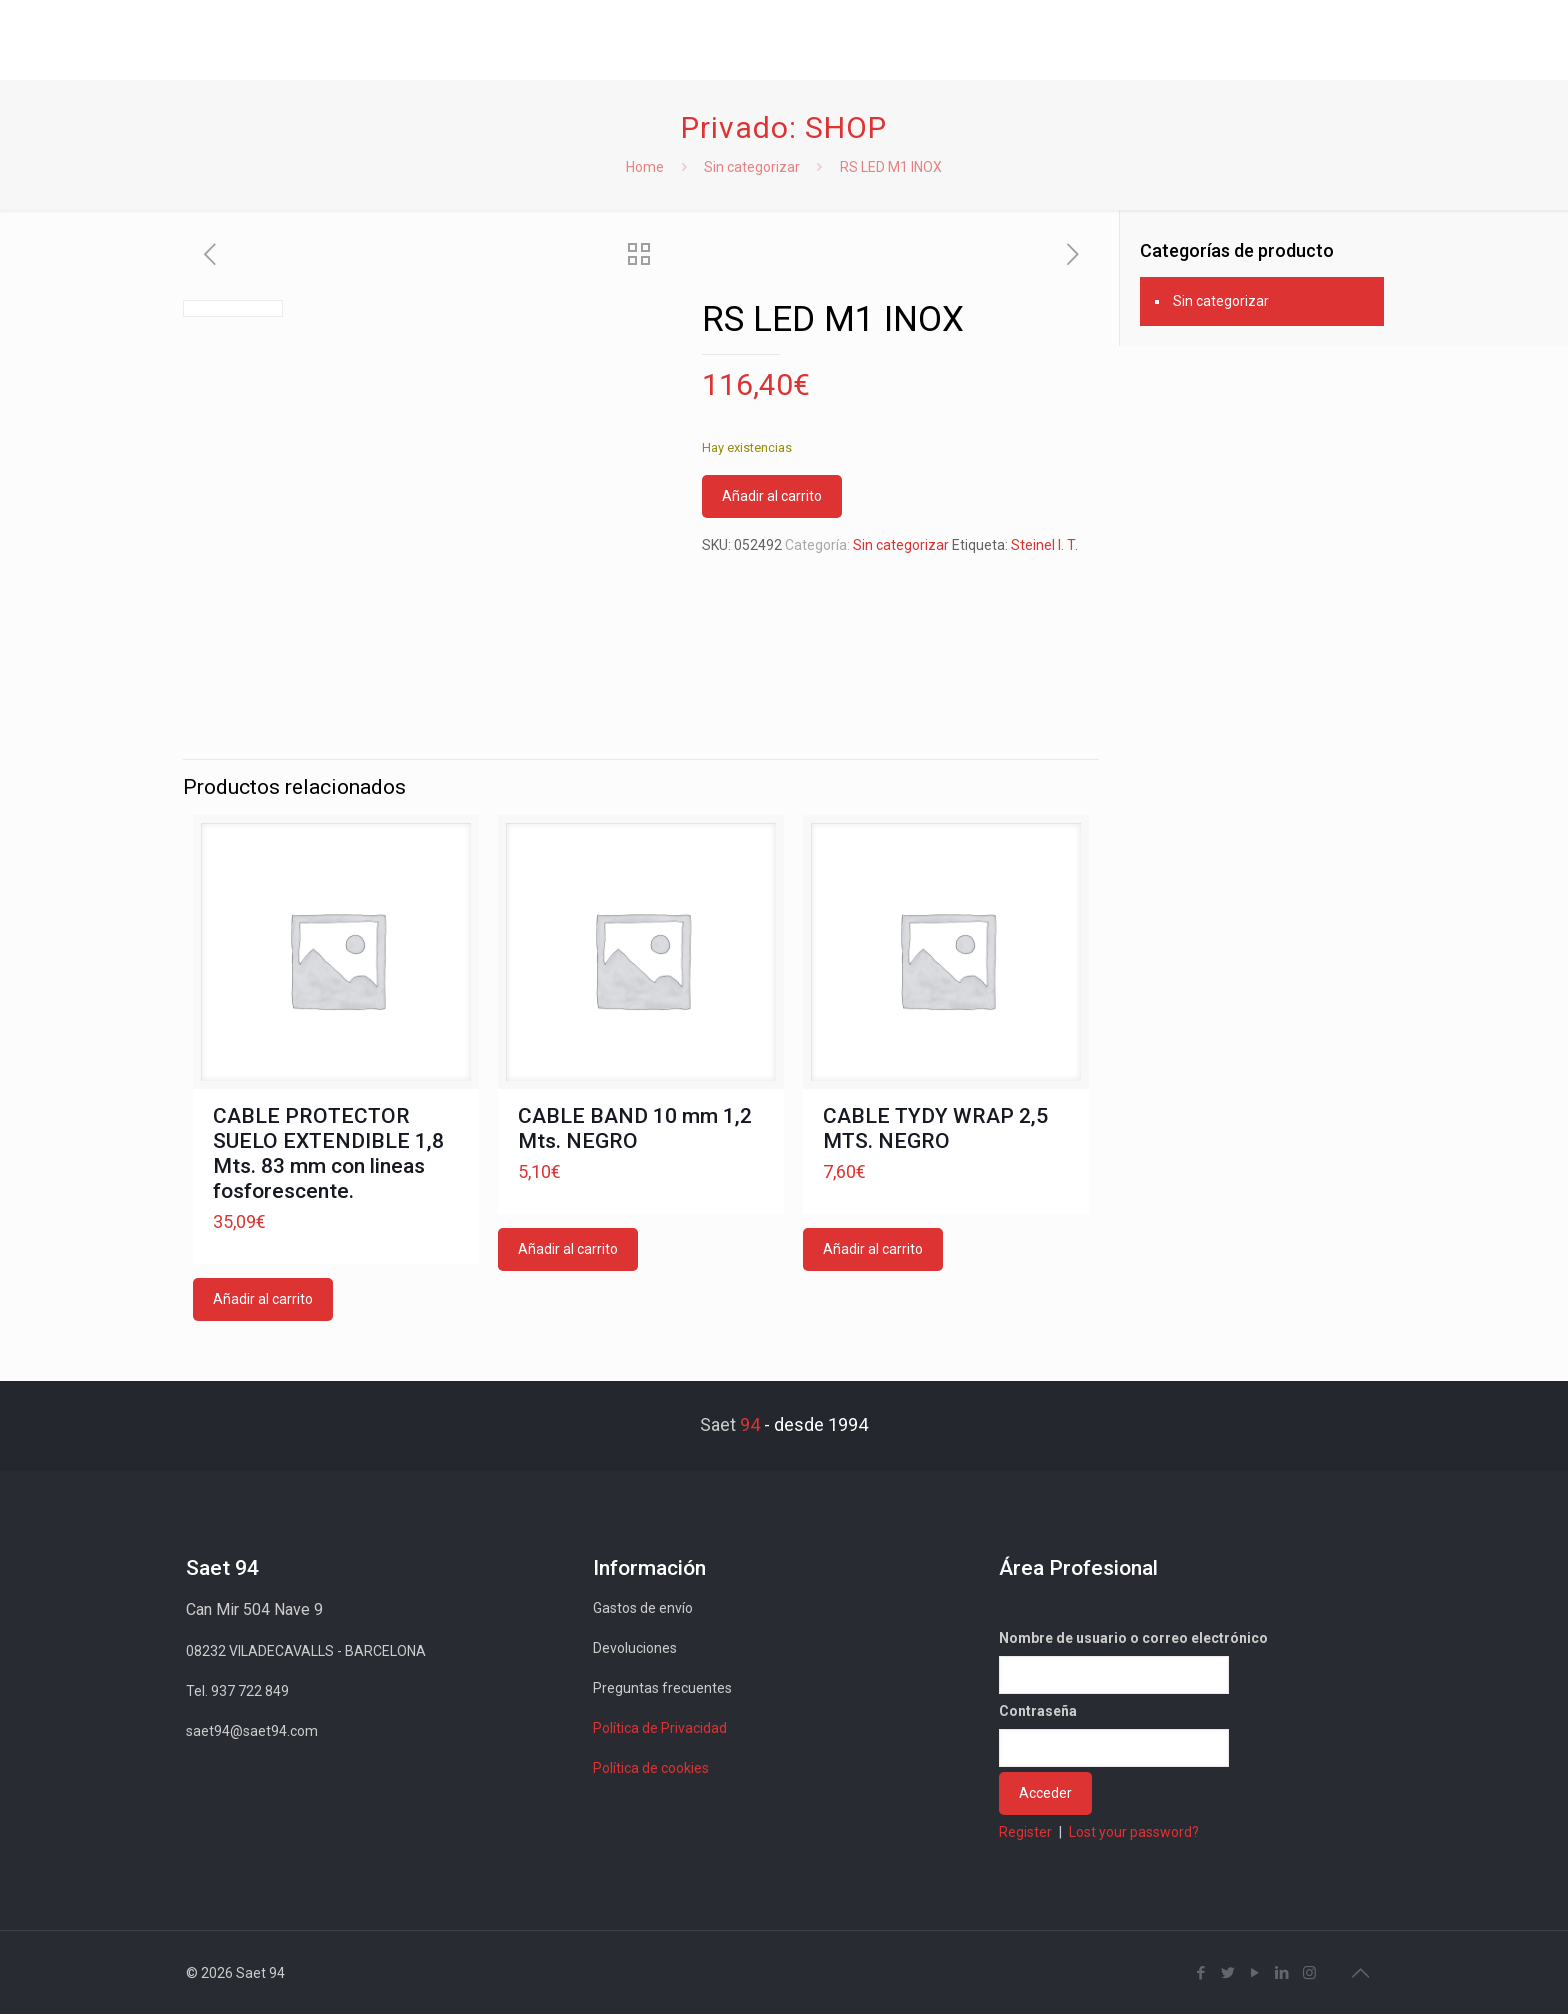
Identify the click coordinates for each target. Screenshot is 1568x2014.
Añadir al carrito (772, 496)
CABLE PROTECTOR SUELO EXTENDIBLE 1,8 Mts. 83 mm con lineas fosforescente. (328, 1153)
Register (1025, 1832)
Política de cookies (651, 1768)
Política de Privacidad (660, 1728)
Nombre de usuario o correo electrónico (1133, 1638)
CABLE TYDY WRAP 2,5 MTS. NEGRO (935, 1128)
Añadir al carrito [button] (263, 1299)
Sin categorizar (752, 167)
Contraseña (1038, 1711)
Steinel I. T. (1044, 545)
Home (645, 167)
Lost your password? (1134, 1832)
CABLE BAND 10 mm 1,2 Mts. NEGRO (635, 1128)
